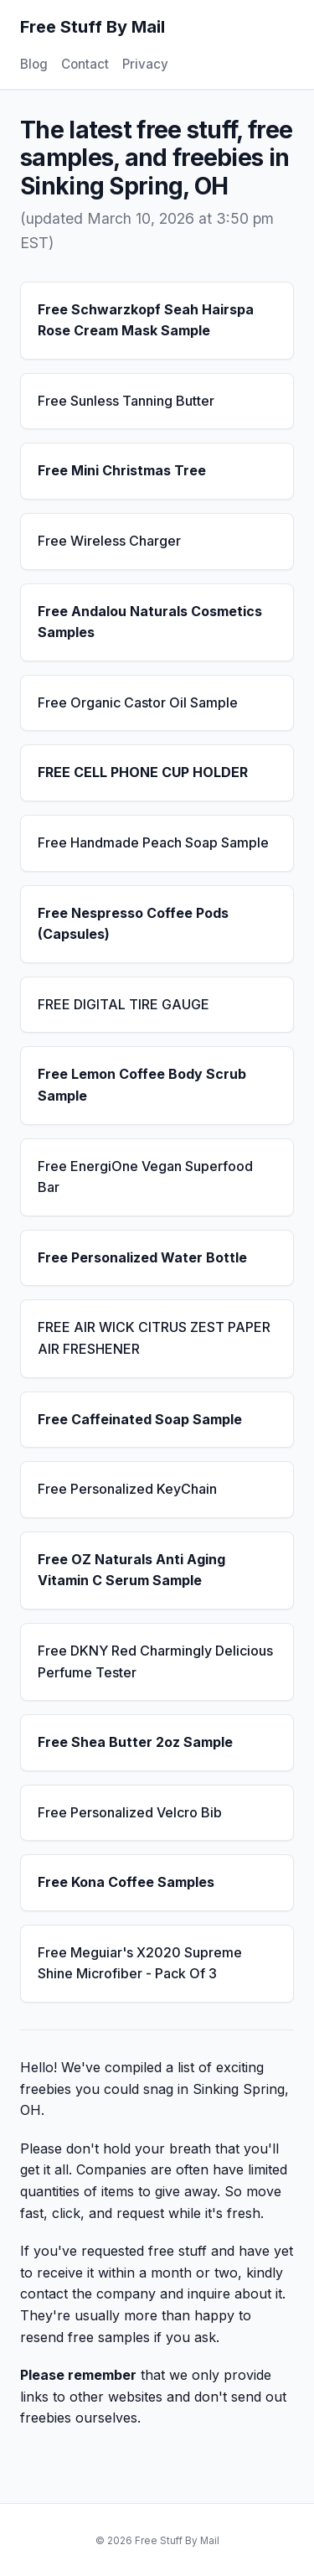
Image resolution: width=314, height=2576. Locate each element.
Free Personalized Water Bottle (142, 1257)
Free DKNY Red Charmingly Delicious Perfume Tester (155, 1661)
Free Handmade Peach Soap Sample (153, 842)
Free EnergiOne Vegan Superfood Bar (145, 1177)
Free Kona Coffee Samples (126, 1882)
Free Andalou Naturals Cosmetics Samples (150, 622)
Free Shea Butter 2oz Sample (135, 1742)
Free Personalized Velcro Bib (130, 1812)
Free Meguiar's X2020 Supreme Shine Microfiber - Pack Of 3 (140, 1963)
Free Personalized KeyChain (127, 1488)
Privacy (145, 64)
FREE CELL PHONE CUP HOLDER (143, 772)
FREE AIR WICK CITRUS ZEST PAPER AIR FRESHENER (154, 1338)
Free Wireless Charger (109, 540)
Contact (85, 64)
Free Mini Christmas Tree (122, 470)
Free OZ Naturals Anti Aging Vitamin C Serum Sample (131, 1570)
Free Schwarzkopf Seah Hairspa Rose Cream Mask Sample (146, 320)
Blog (34, 64)
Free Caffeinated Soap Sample (140, 1419)
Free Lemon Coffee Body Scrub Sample (142, 1084)
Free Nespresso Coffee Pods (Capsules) (133, 923)
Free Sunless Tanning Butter (126, 400)
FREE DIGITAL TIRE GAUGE (123, 1004)
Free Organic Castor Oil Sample (138, 702)
